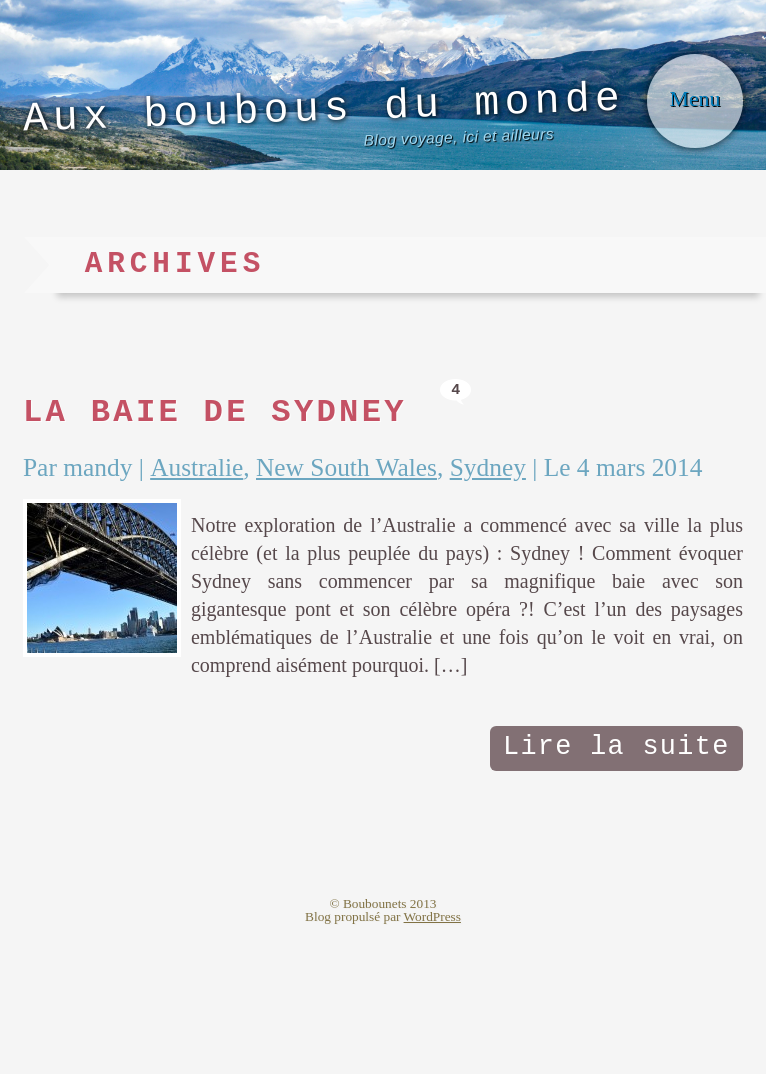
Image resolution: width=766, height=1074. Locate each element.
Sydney (559, 553)
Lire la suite (605, 887)
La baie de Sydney (261, 493)
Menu (686, 139)
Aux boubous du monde (302, 163)
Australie (223, 553)
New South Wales (396, 553)
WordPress (432, 1059)
